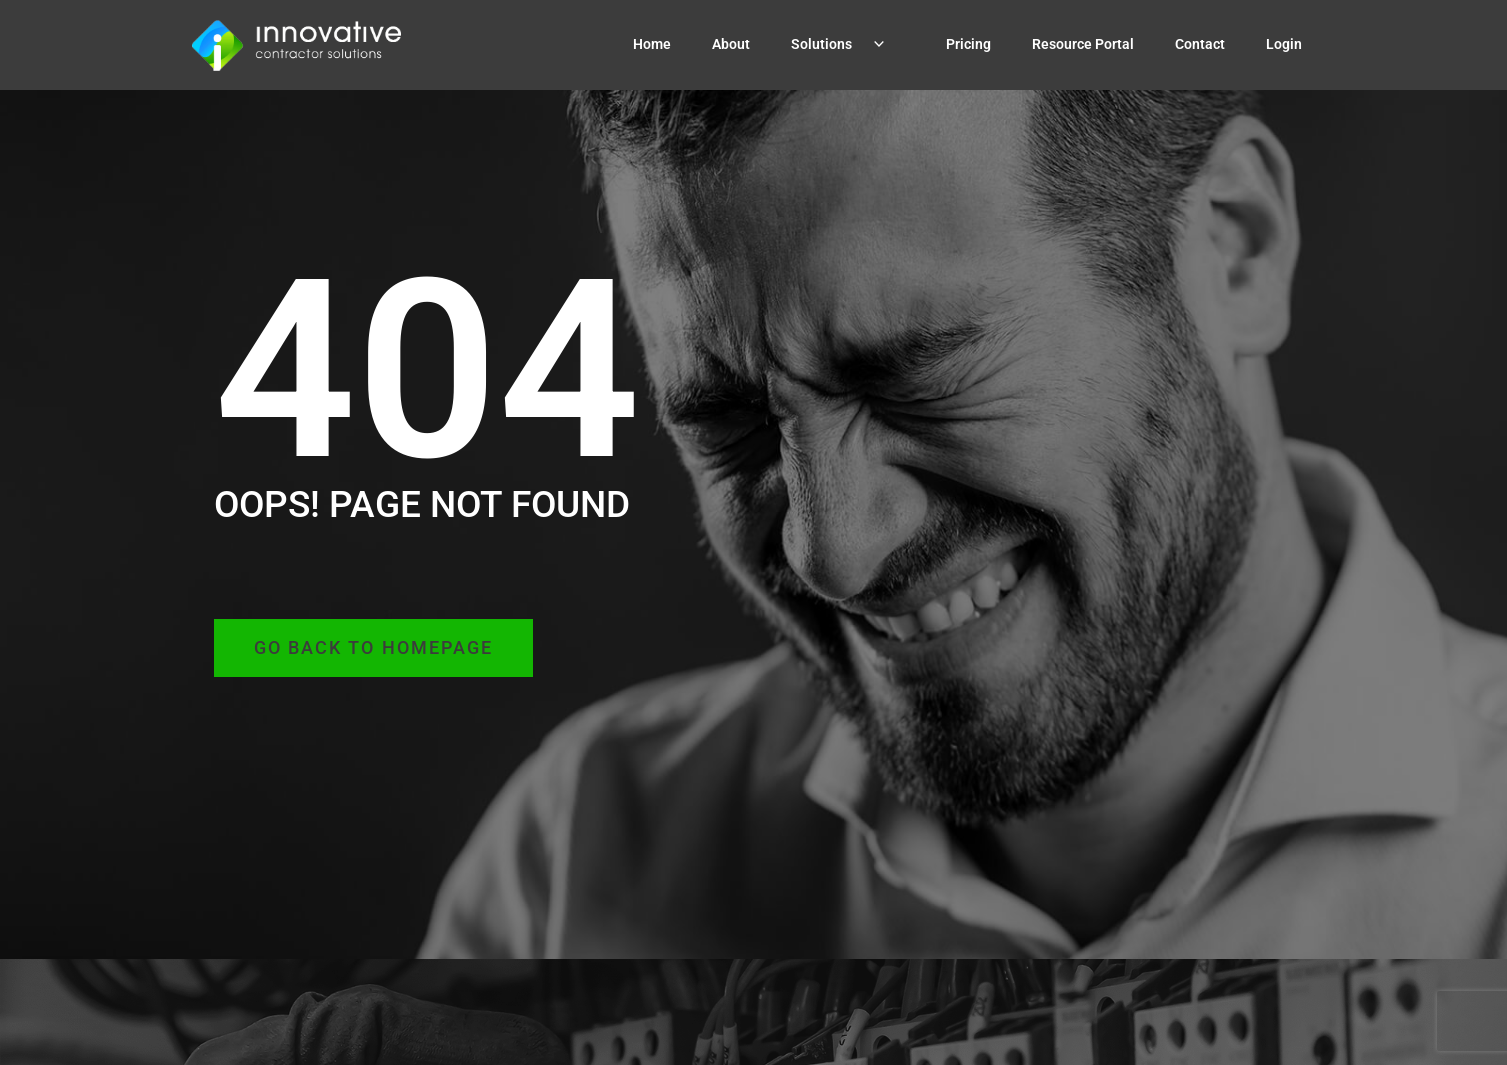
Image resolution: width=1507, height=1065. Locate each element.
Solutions (848, 44)
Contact (1200, 44)
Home (652, 44)
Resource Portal (1083, 44)
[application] (875, 45)
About (731, 44)
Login (1284, 44)
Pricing (968, 44)
